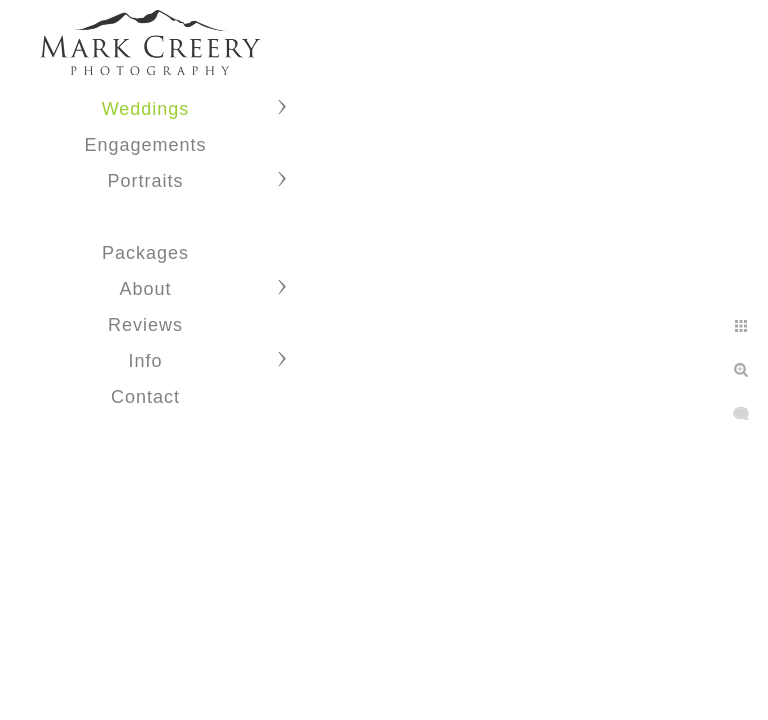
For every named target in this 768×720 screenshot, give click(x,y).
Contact (145, 397)
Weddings (146, 109)
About (145, 289)
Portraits (145, 181)
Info (145, 361)
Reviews (145, 325)
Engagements (145, 145)
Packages (145, 253)
